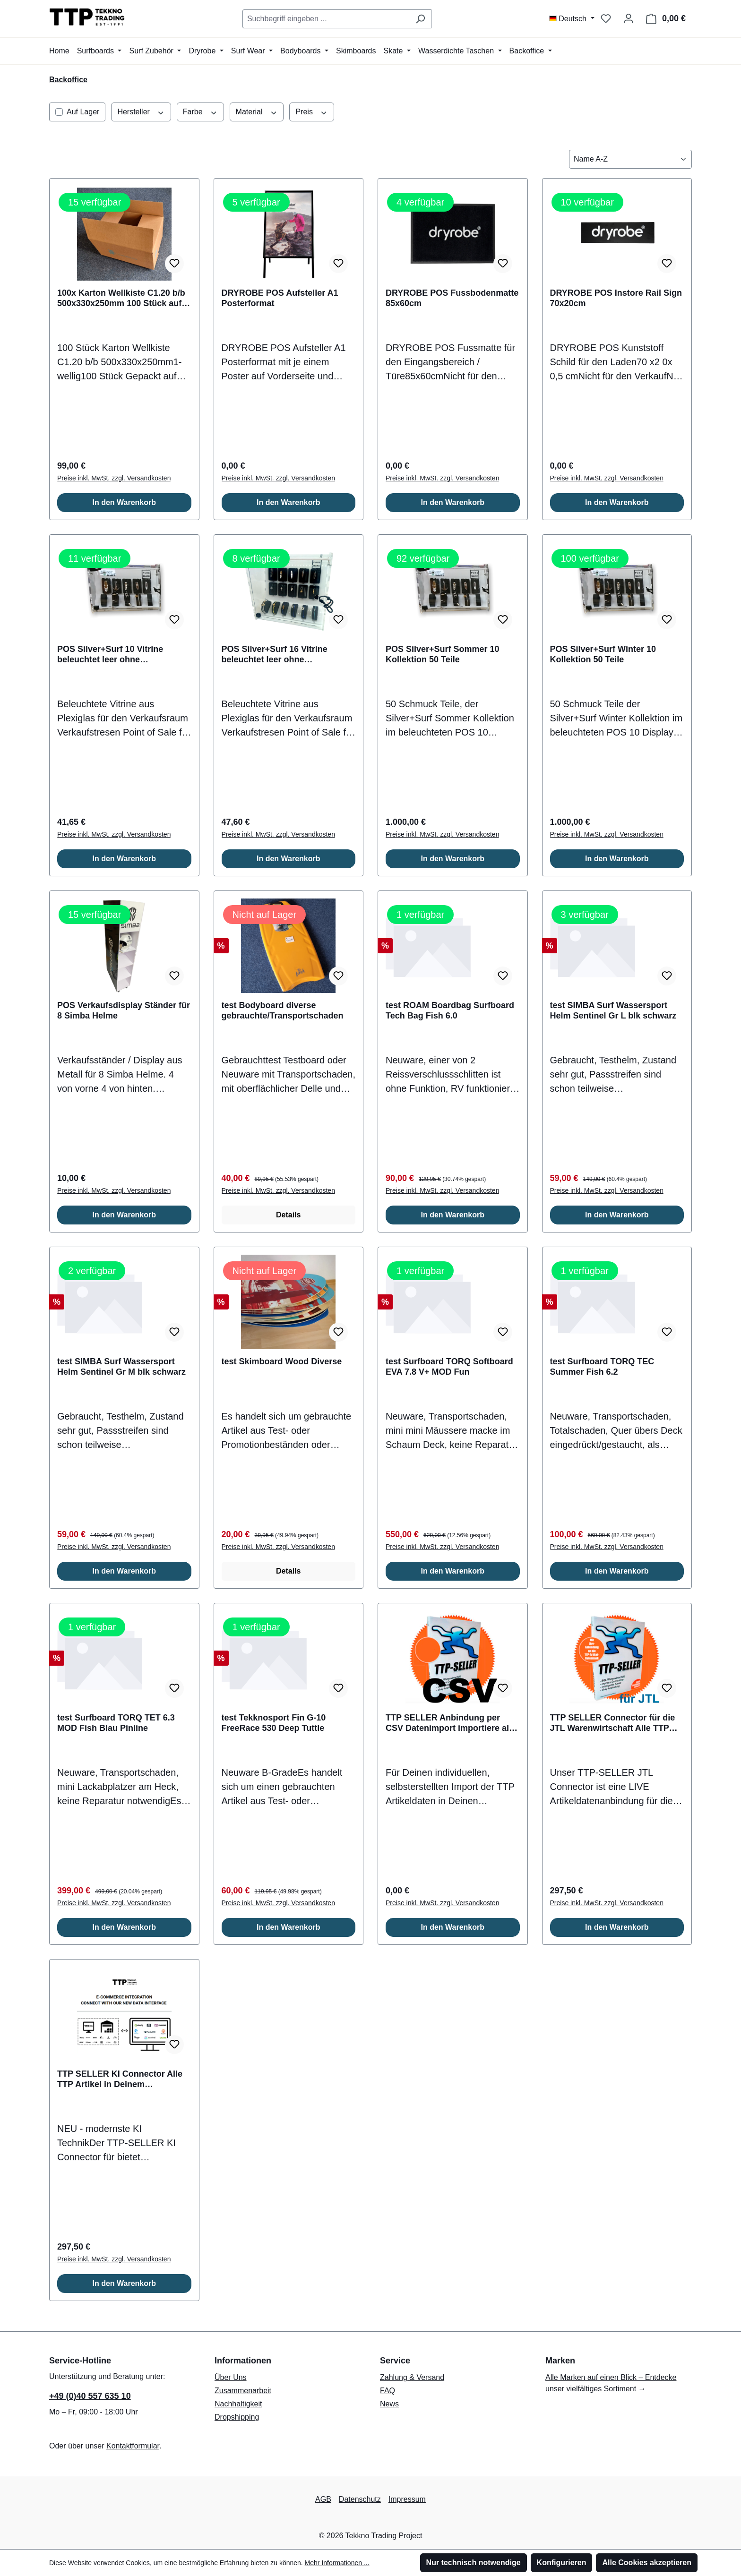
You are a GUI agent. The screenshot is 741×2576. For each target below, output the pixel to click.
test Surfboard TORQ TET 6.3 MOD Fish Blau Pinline (116, 1723)
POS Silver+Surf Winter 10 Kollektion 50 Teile (603, 654)
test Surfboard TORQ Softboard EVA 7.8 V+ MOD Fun (449, 1367)
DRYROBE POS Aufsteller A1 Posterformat (280, 298)
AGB (323, 2499)
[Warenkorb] (666, 18)
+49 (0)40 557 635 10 (90, 2396)
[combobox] (326, 18)
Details (288, 1215)
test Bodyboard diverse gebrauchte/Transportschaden (283, 1010)
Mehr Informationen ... (337, 2563)
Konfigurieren (561, 2563)
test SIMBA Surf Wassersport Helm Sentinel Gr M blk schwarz (121, 1367)
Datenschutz (360, 2499)
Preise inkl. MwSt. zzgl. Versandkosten (114, 478)
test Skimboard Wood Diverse (282, 1361)
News (389, 2404)
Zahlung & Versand (412, 2377)
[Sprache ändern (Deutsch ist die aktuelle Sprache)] (572, 19)
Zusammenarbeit (243, 2391)
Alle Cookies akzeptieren (646, 2563)
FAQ (387, 2391)
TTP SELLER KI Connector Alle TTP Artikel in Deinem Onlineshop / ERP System (119, 2079)
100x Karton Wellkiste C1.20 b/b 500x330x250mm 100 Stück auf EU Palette (121, 298)
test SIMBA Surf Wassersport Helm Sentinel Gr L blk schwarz (613, 1010)
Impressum (407, 2499)
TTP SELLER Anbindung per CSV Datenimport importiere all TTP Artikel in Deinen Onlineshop (448, 1723)
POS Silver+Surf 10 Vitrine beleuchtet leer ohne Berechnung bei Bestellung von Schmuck (121, 654)
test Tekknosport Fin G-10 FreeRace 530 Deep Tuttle (274, 1723)
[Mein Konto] (628, 18)
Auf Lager (83, 112)
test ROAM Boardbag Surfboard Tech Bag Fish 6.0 (450, 1010)
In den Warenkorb (124, 502)
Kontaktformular (132, 2446)
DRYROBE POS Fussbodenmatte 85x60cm (452, 298)
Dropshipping (237, 2417)
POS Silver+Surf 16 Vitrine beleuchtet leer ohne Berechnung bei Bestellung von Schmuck (285, 654)
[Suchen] (420, 18)
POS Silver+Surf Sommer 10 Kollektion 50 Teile (443, 654)
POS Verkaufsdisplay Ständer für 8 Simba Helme (123, 1010)
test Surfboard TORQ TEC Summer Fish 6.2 (602, 1367)
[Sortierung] (630, 159)
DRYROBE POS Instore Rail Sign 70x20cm (616, 298)
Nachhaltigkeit (238, 2404)
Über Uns (231, 2377)
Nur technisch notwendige (473, 2563)
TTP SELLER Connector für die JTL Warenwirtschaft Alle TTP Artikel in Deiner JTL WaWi (612, 1723)
